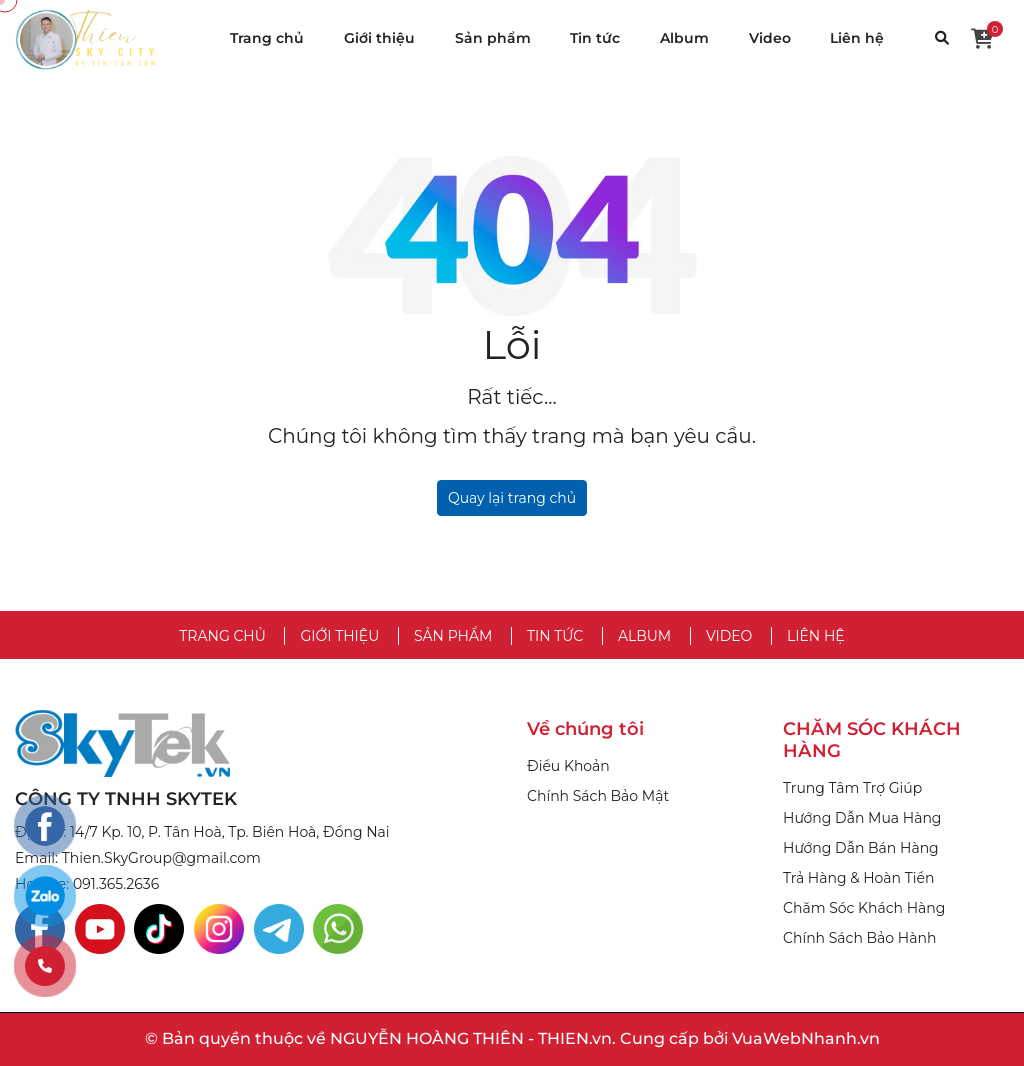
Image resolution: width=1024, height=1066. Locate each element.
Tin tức (595, 38)
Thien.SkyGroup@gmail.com (161, 858)
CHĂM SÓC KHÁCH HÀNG (872, 740)
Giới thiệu (379, 38)
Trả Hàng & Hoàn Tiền (858, 878)
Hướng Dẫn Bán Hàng (861, 848)
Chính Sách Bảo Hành (859, 938)
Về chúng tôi (585, 729)
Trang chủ (267, 38)
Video (770, 38)
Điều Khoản (568, 766)
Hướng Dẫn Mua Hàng (862, 818)
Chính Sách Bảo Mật (598, 796)
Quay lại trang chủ (512, 498)
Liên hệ (857, 38)
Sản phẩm (493, 38)
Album (684, 38)
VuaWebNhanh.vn (806, 1038)
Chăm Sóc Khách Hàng (864, 908)
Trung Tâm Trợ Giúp (852, 788)
